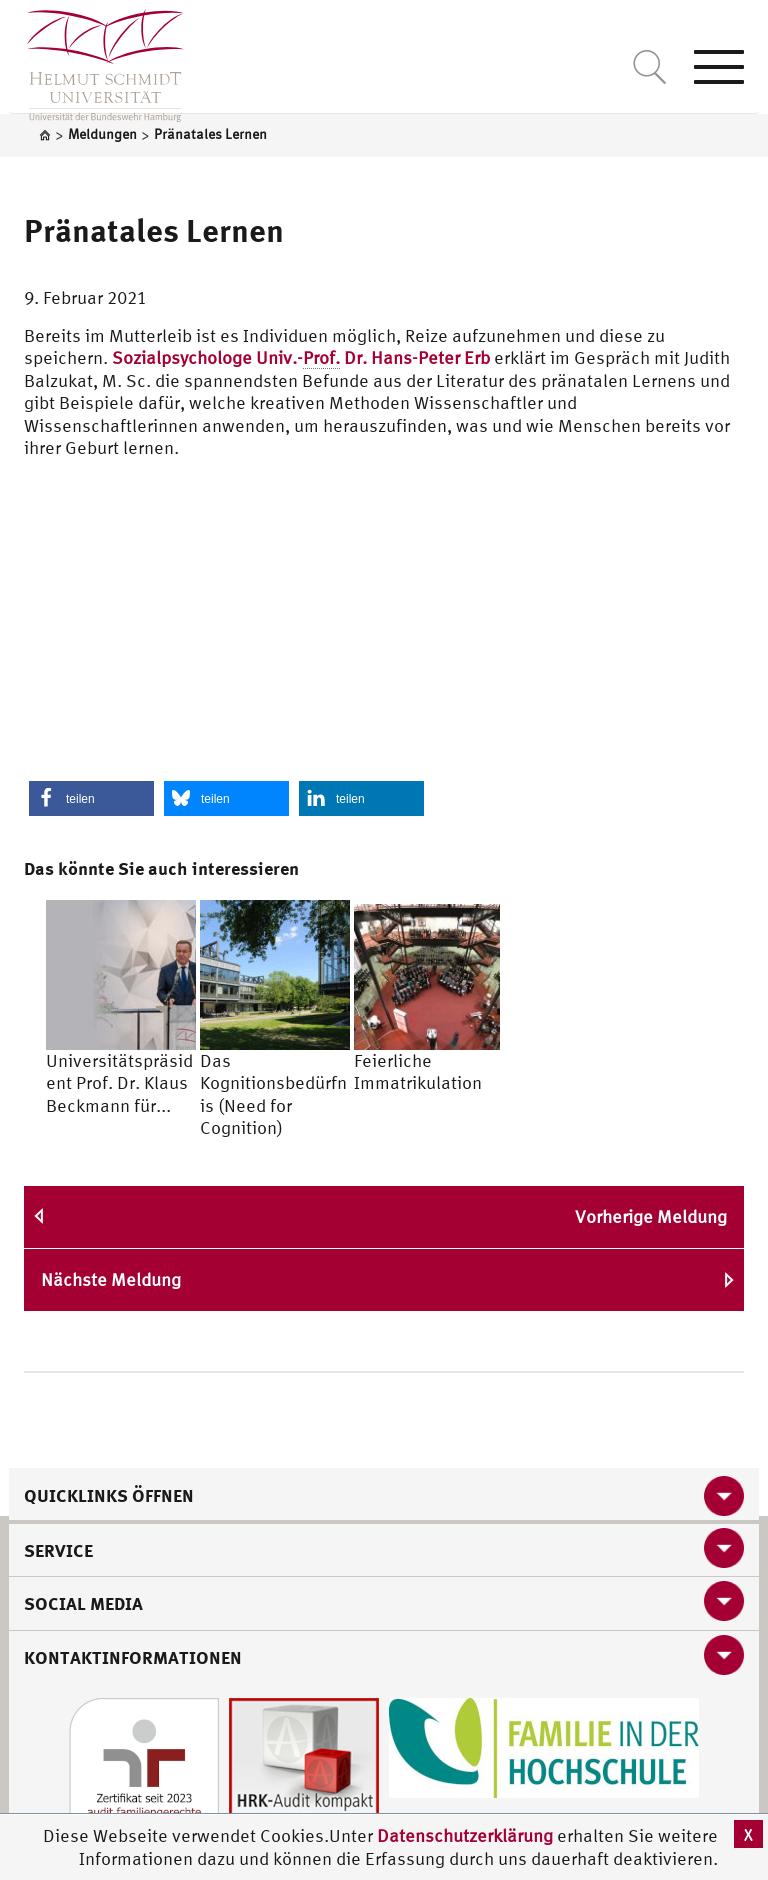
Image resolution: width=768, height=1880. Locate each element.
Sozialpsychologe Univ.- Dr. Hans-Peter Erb (301, 358)
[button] (91, 798)
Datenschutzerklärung (465, 1835)
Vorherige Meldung (651, 1216)
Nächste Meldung (111, 1279)
